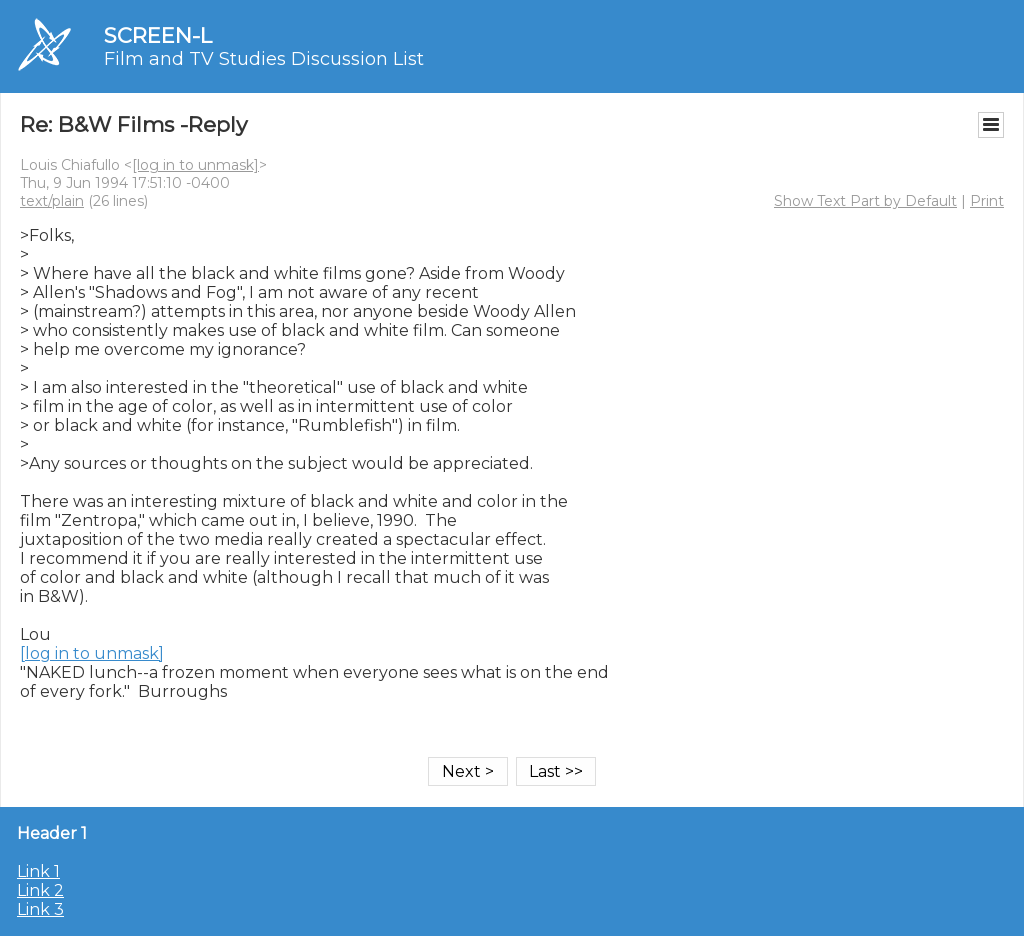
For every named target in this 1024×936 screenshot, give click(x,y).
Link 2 (40, 890)
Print (987, 201)
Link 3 (40, 909)
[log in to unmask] (195, 165)
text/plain (52, 201)
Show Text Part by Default (865, 201)
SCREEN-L (158, 35)
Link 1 (38, 871)
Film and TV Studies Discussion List (264, 59)
